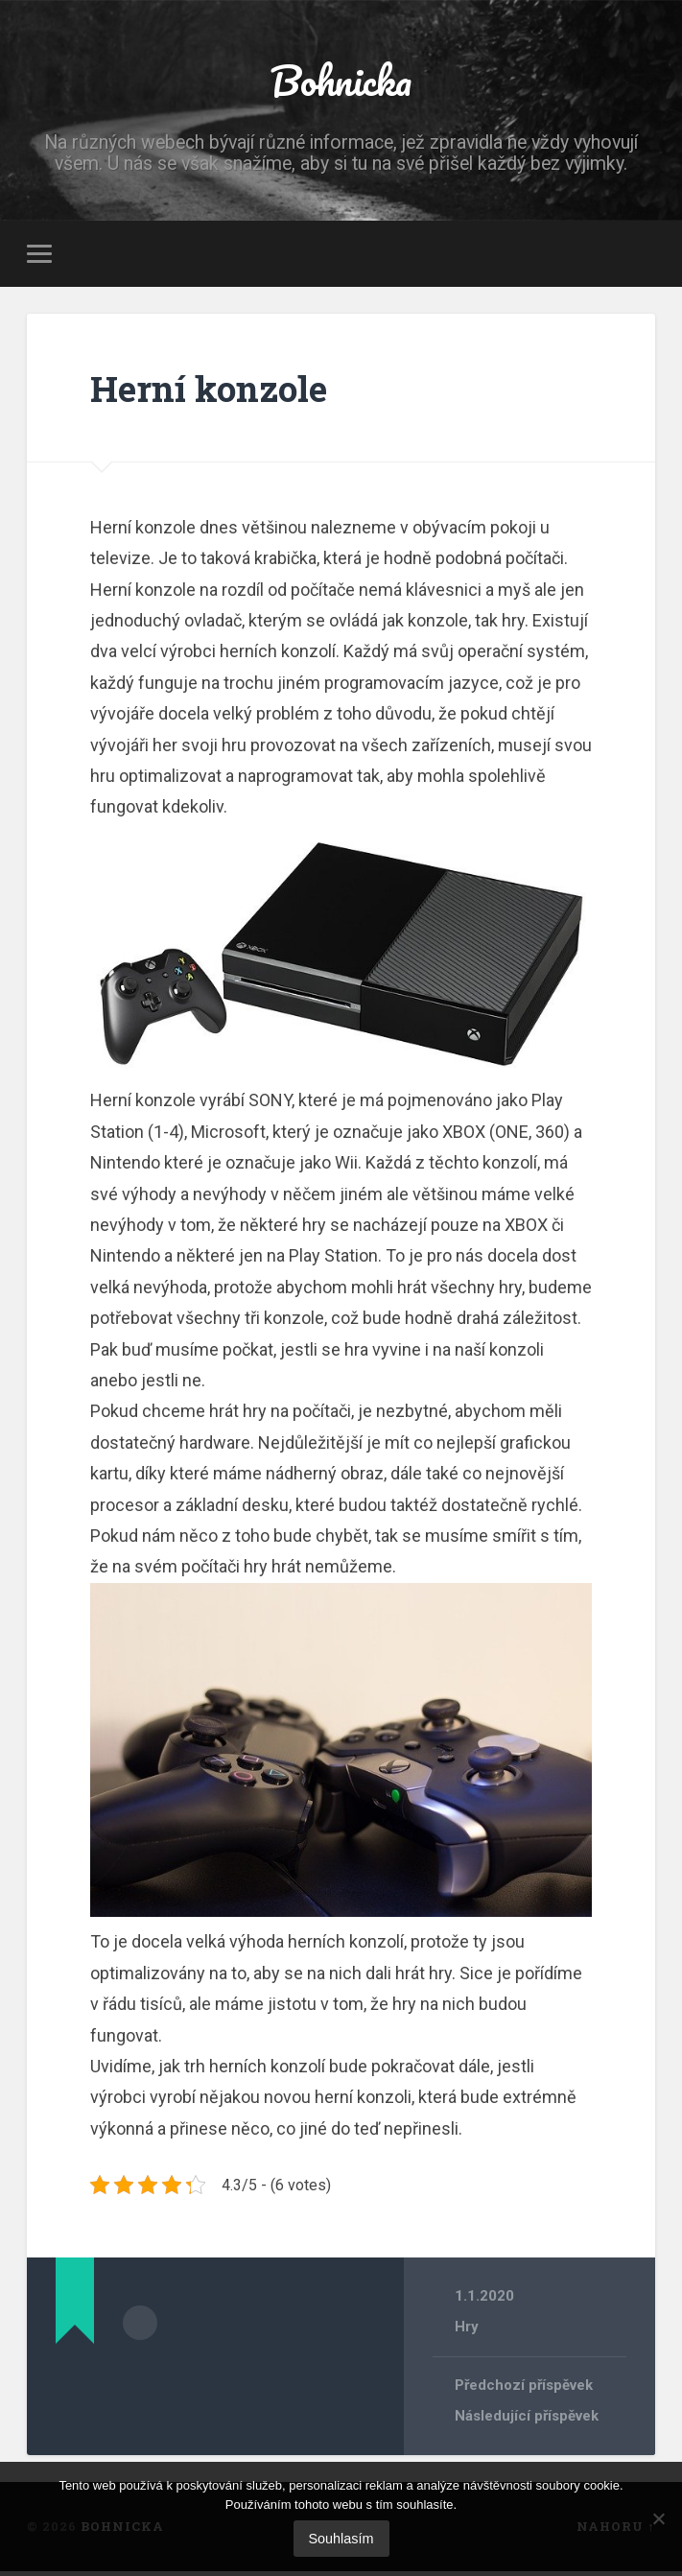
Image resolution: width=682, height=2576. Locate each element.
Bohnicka (341, 82)
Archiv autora (140, 2324)
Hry (467, 2330)
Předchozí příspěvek (526, 2390)
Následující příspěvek (528, 2420)
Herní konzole (220, 391)
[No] (658, 2518)
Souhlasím (341, 2538)
